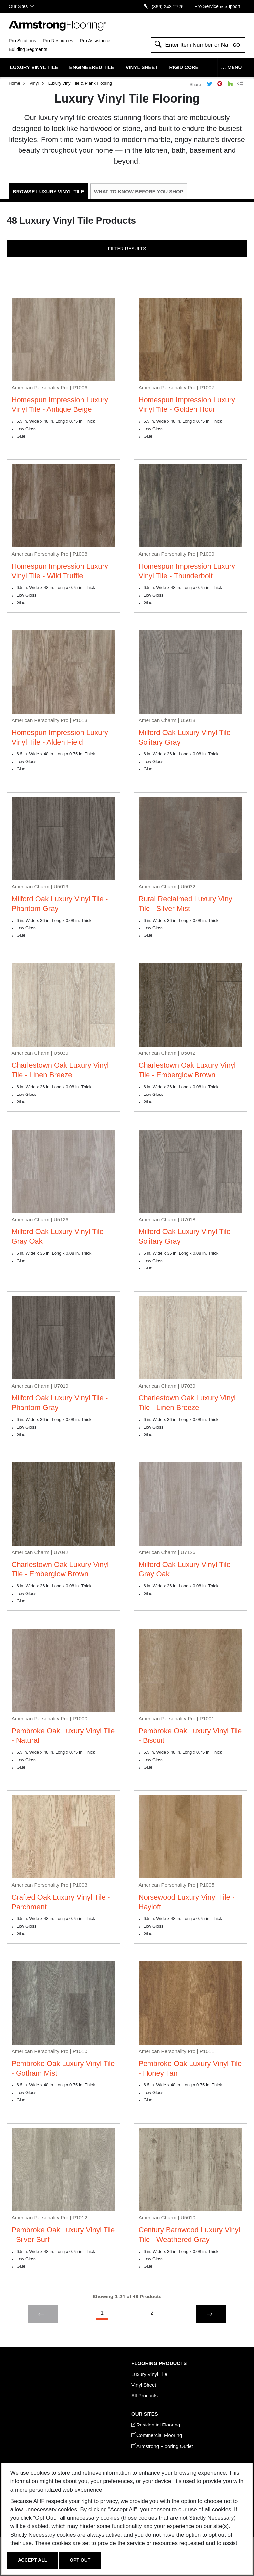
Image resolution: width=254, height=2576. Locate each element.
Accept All (32, 2560)
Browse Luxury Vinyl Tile (48, 191)
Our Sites (18, 6)
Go (236, 45)
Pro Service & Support (218, 6)
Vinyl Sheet (141, 67)
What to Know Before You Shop (138, 191)
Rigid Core (184, 67)
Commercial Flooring (156, 2435)
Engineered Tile (91, 67)
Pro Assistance (95, 40)
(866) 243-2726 (168, 6)
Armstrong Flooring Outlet (162, 2446)
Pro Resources (58, 40)
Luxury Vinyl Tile (34, 67)
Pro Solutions (22, 40)
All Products (144, 2395)
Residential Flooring (155, 2424)
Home (14, 83)
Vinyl (34, 83)
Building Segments (28, 49)
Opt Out (80, 2560)
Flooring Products (159, 2363)
